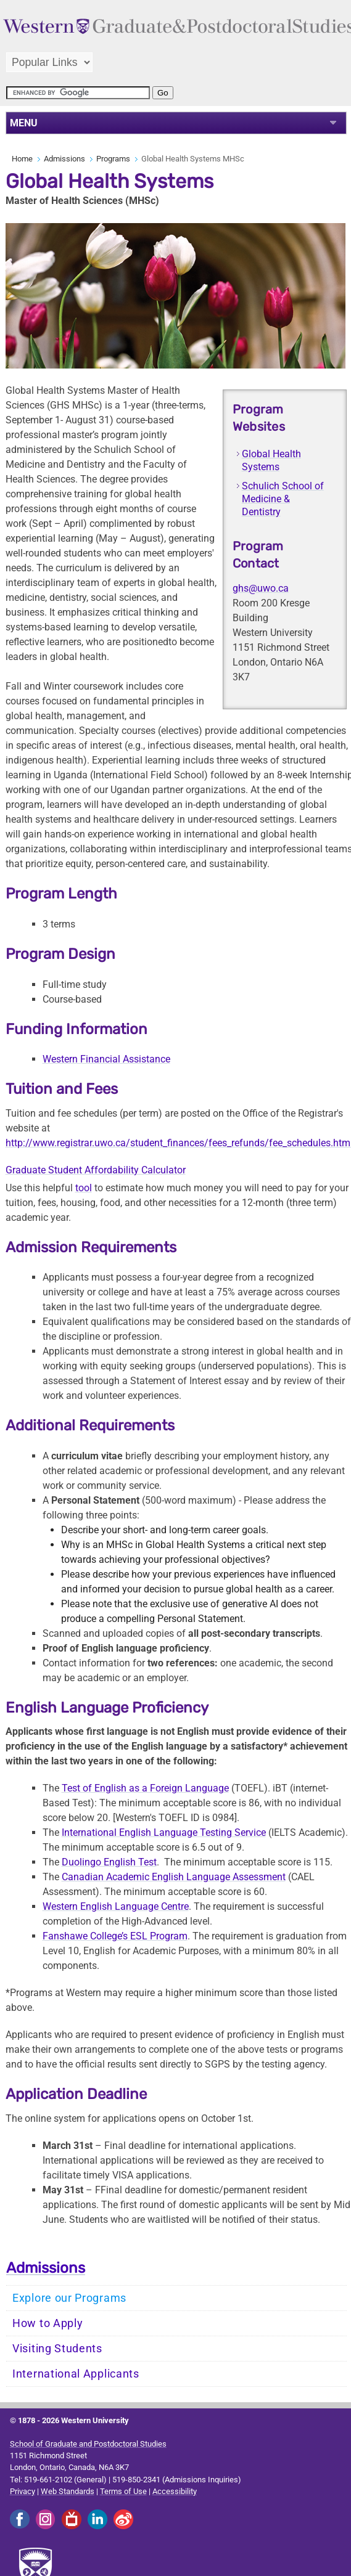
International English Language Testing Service (164, 1832)
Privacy (22, 2491)
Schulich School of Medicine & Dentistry (283, 499)
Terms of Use (123, 2491)
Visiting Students (57, 2348)
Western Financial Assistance (106, 1059)
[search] (78, 92)
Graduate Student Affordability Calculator (96, 1170)
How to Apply (47, 2323)
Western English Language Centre (116, 1906)
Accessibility (174, 2491)
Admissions (64, 158)
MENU (24, 123)
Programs (113, 158)
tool (83, 1188)
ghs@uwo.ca (261, 588)
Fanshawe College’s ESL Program (115, 1936)
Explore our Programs (69, 2298)
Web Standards (67, 2491)
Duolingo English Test (109, 1862)
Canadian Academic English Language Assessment (174, 1877)
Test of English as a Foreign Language (145, 1788)
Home (22, 158)
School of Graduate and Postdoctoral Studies (88, 2443)
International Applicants (75, 2374)
